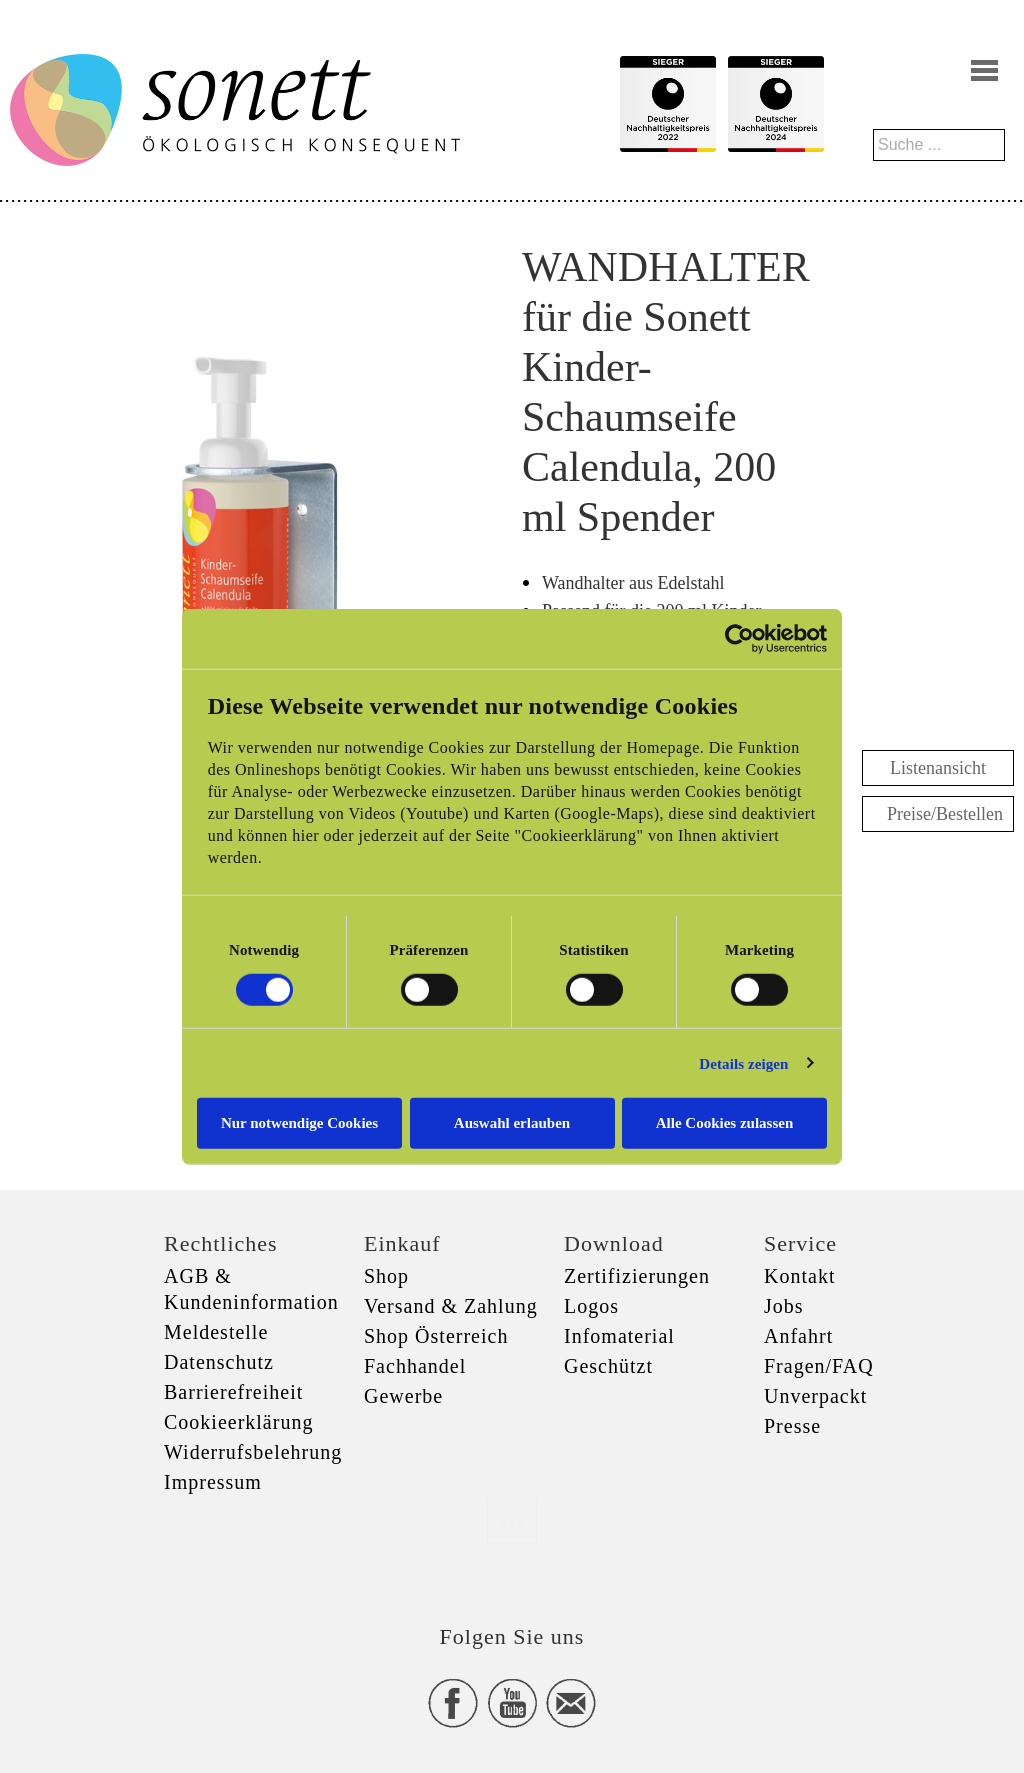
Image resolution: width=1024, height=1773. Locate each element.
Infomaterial (619, 1336)
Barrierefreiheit (233, 1392)
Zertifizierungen (637, 1276)
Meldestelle (216, 1332)
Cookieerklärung (238, 1422)
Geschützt (608, 1366)
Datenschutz (219, 1362)
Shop (386, 1276)
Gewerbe (403, 1396)
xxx (512, 1520)
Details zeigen (743, 1063)
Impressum (213, 1482)
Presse (792, 1426)
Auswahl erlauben (512, 1123)
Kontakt (799, 1276)
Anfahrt (798, 1336)
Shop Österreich (436, 1336)
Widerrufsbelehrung (253, 1452)
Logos (591, 1306)
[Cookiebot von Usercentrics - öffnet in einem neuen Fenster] (739, 638)
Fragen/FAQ (819, 1366)
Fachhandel (415, 1366)
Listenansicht (938, 768)
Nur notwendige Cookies (299, 1123)
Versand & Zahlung (451, 1306)
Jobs (784, 1306)
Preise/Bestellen (945, 814)
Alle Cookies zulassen (725, 1123)
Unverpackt (815, 1396)
